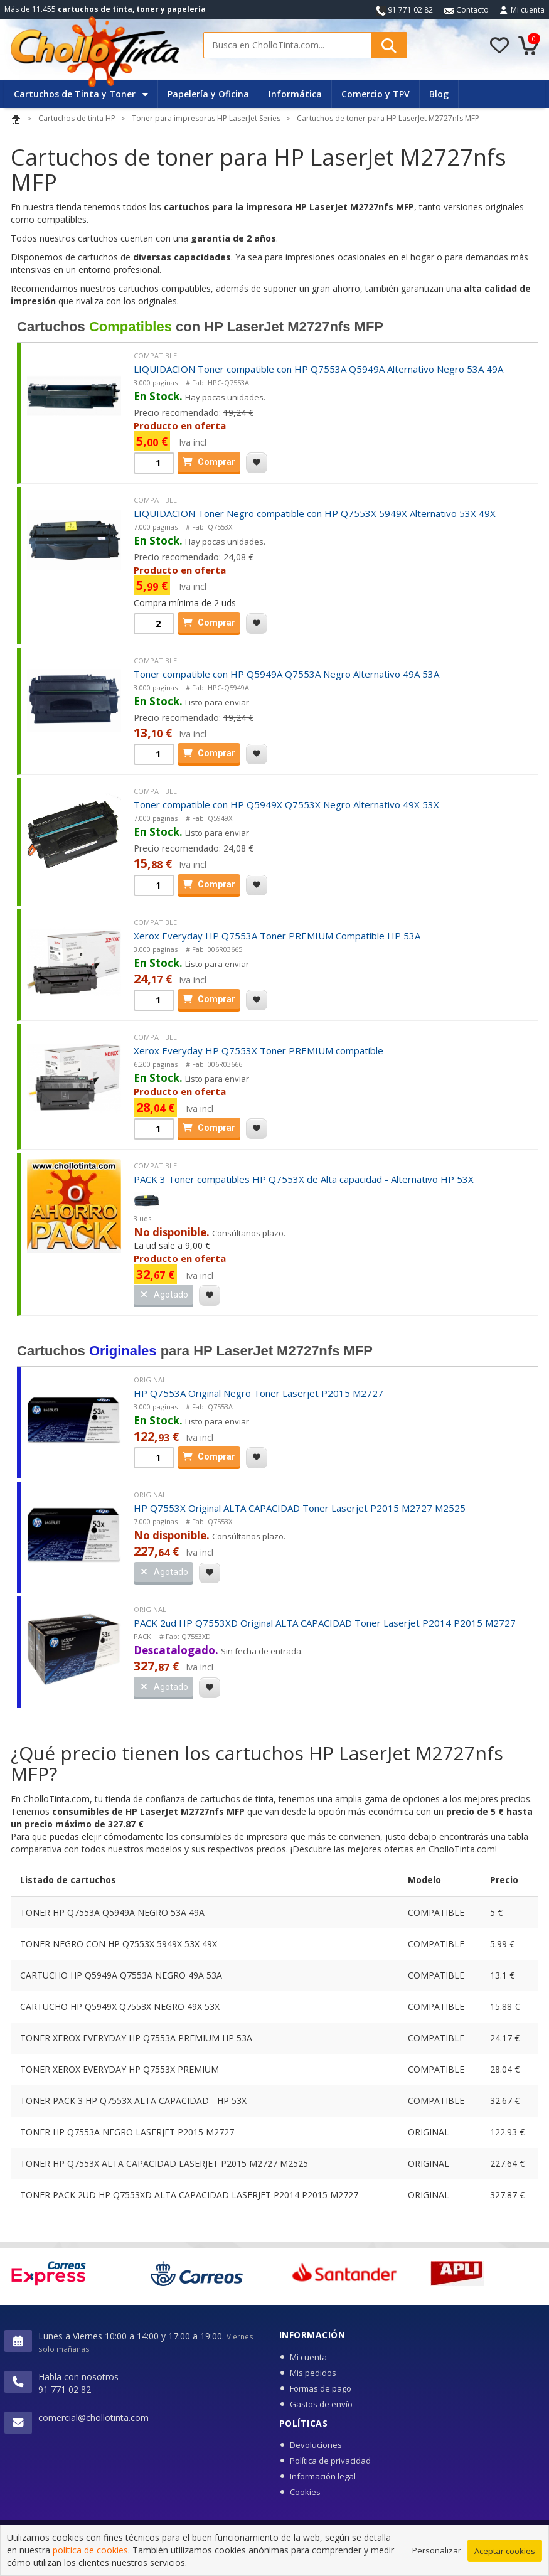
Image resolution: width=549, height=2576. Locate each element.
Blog (439, 94)
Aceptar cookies (504, 2561)
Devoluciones (316, 2444)
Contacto (466, 9)
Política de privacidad (330, 2460)
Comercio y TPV (375, 94)
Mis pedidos (313, 2372)
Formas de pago (320, 2388)
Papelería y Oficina (208, 94)
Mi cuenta (528, 9)
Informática (295, 94)
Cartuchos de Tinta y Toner (81, 94)
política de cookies (90, 2560)
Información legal (323, 2476)
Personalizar (436, 2560)
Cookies (305, 2492)
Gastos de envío (321, 2404)
